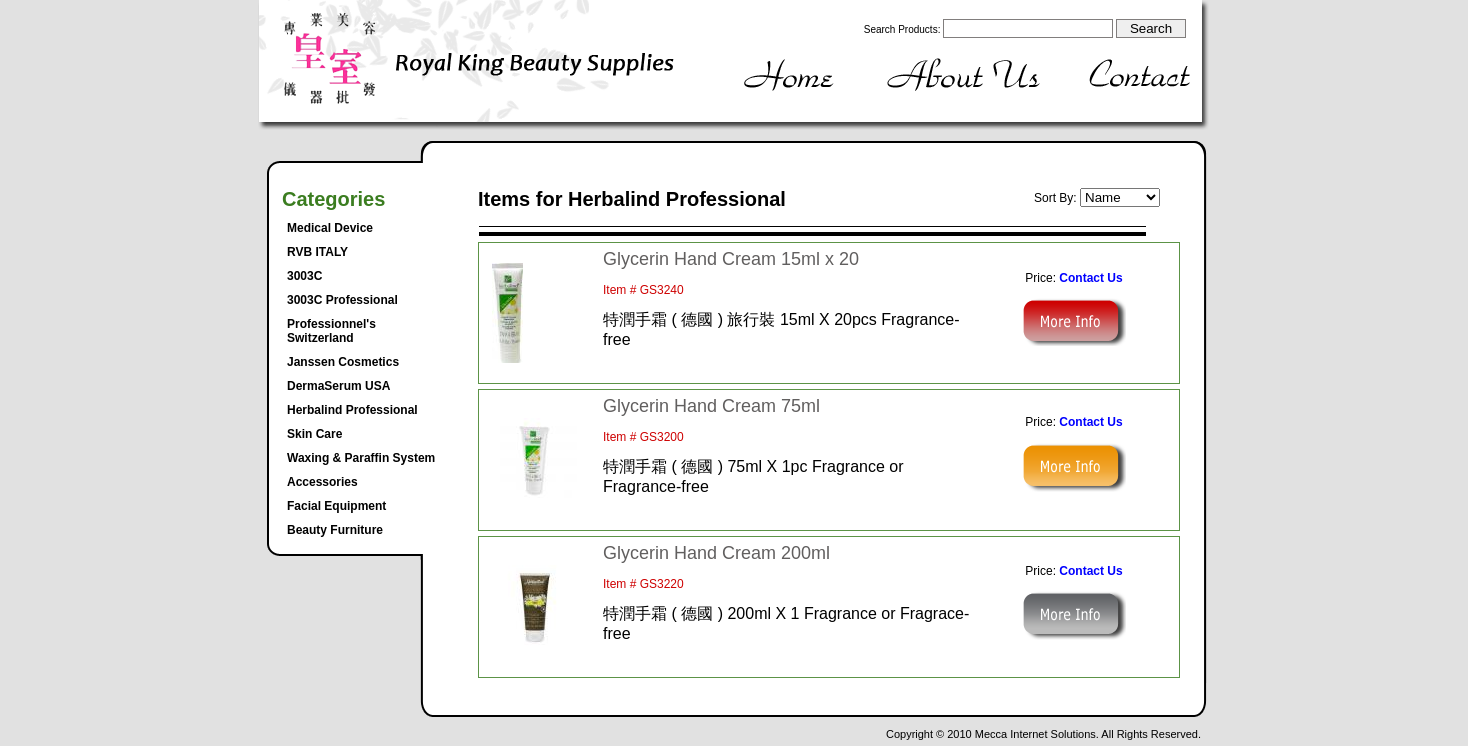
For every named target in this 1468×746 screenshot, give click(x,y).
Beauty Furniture (335, 530)
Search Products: (902, 29)
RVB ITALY (317, 252)
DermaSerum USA (338, 386)
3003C (304, 276)
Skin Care (314, 434)
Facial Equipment (336, 506)
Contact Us (1090, 278)
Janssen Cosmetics (343, 362)
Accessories (322, 482)
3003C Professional (342, 300)
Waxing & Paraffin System (361, 458)
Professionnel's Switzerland (331, 331)
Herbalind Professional (352, 410)
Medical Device (330, 228)
